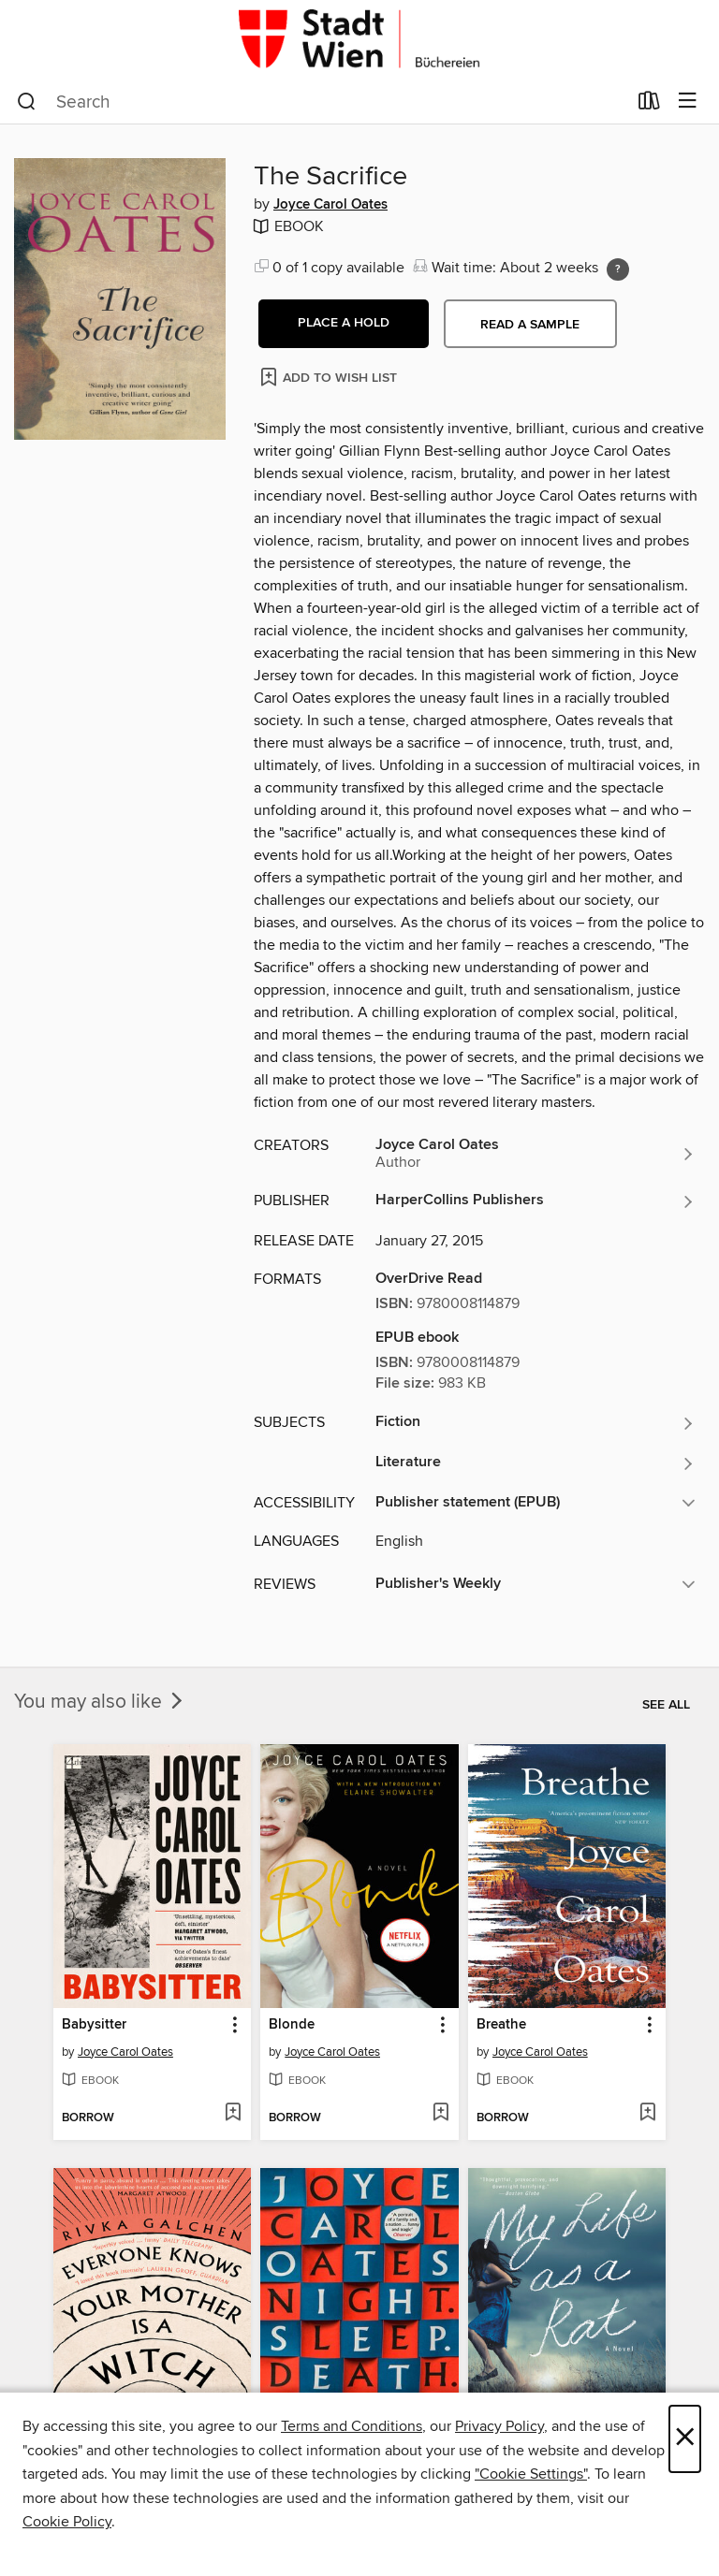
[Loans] (649, 104)
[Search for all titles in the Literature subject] (535, 1463)
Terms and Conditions (351, 2426)
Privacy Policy (499, 2426)
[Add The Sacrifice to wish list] (330, 376)
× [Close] (685, 2439)
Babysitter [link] (94, 2024)
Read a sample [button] (530, 324)
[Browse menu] (687, 101)
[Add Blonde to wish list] (440, 2114)
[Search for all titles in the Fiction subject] (535, 1423)
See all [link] (666, 1704)
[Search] (26, 102)
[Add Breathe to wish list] (647, 2114)
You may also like (100, 1702)
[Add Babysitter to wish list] (232, 2114)
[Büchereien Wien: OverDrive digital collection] (359, 39)
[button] (343, 323)
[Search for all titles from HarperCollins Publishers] (535, 1201)
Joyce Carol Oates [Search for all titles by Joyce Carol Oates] (330, 204)
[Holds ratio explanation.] (618, 269)
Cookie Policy (66, 2521)
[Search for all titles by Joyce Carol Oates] (535, 1153)
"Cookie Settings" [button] (531, 2474)
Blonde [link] (292, 2024)
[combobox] (321, 102)
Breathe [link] (501, 2024)
